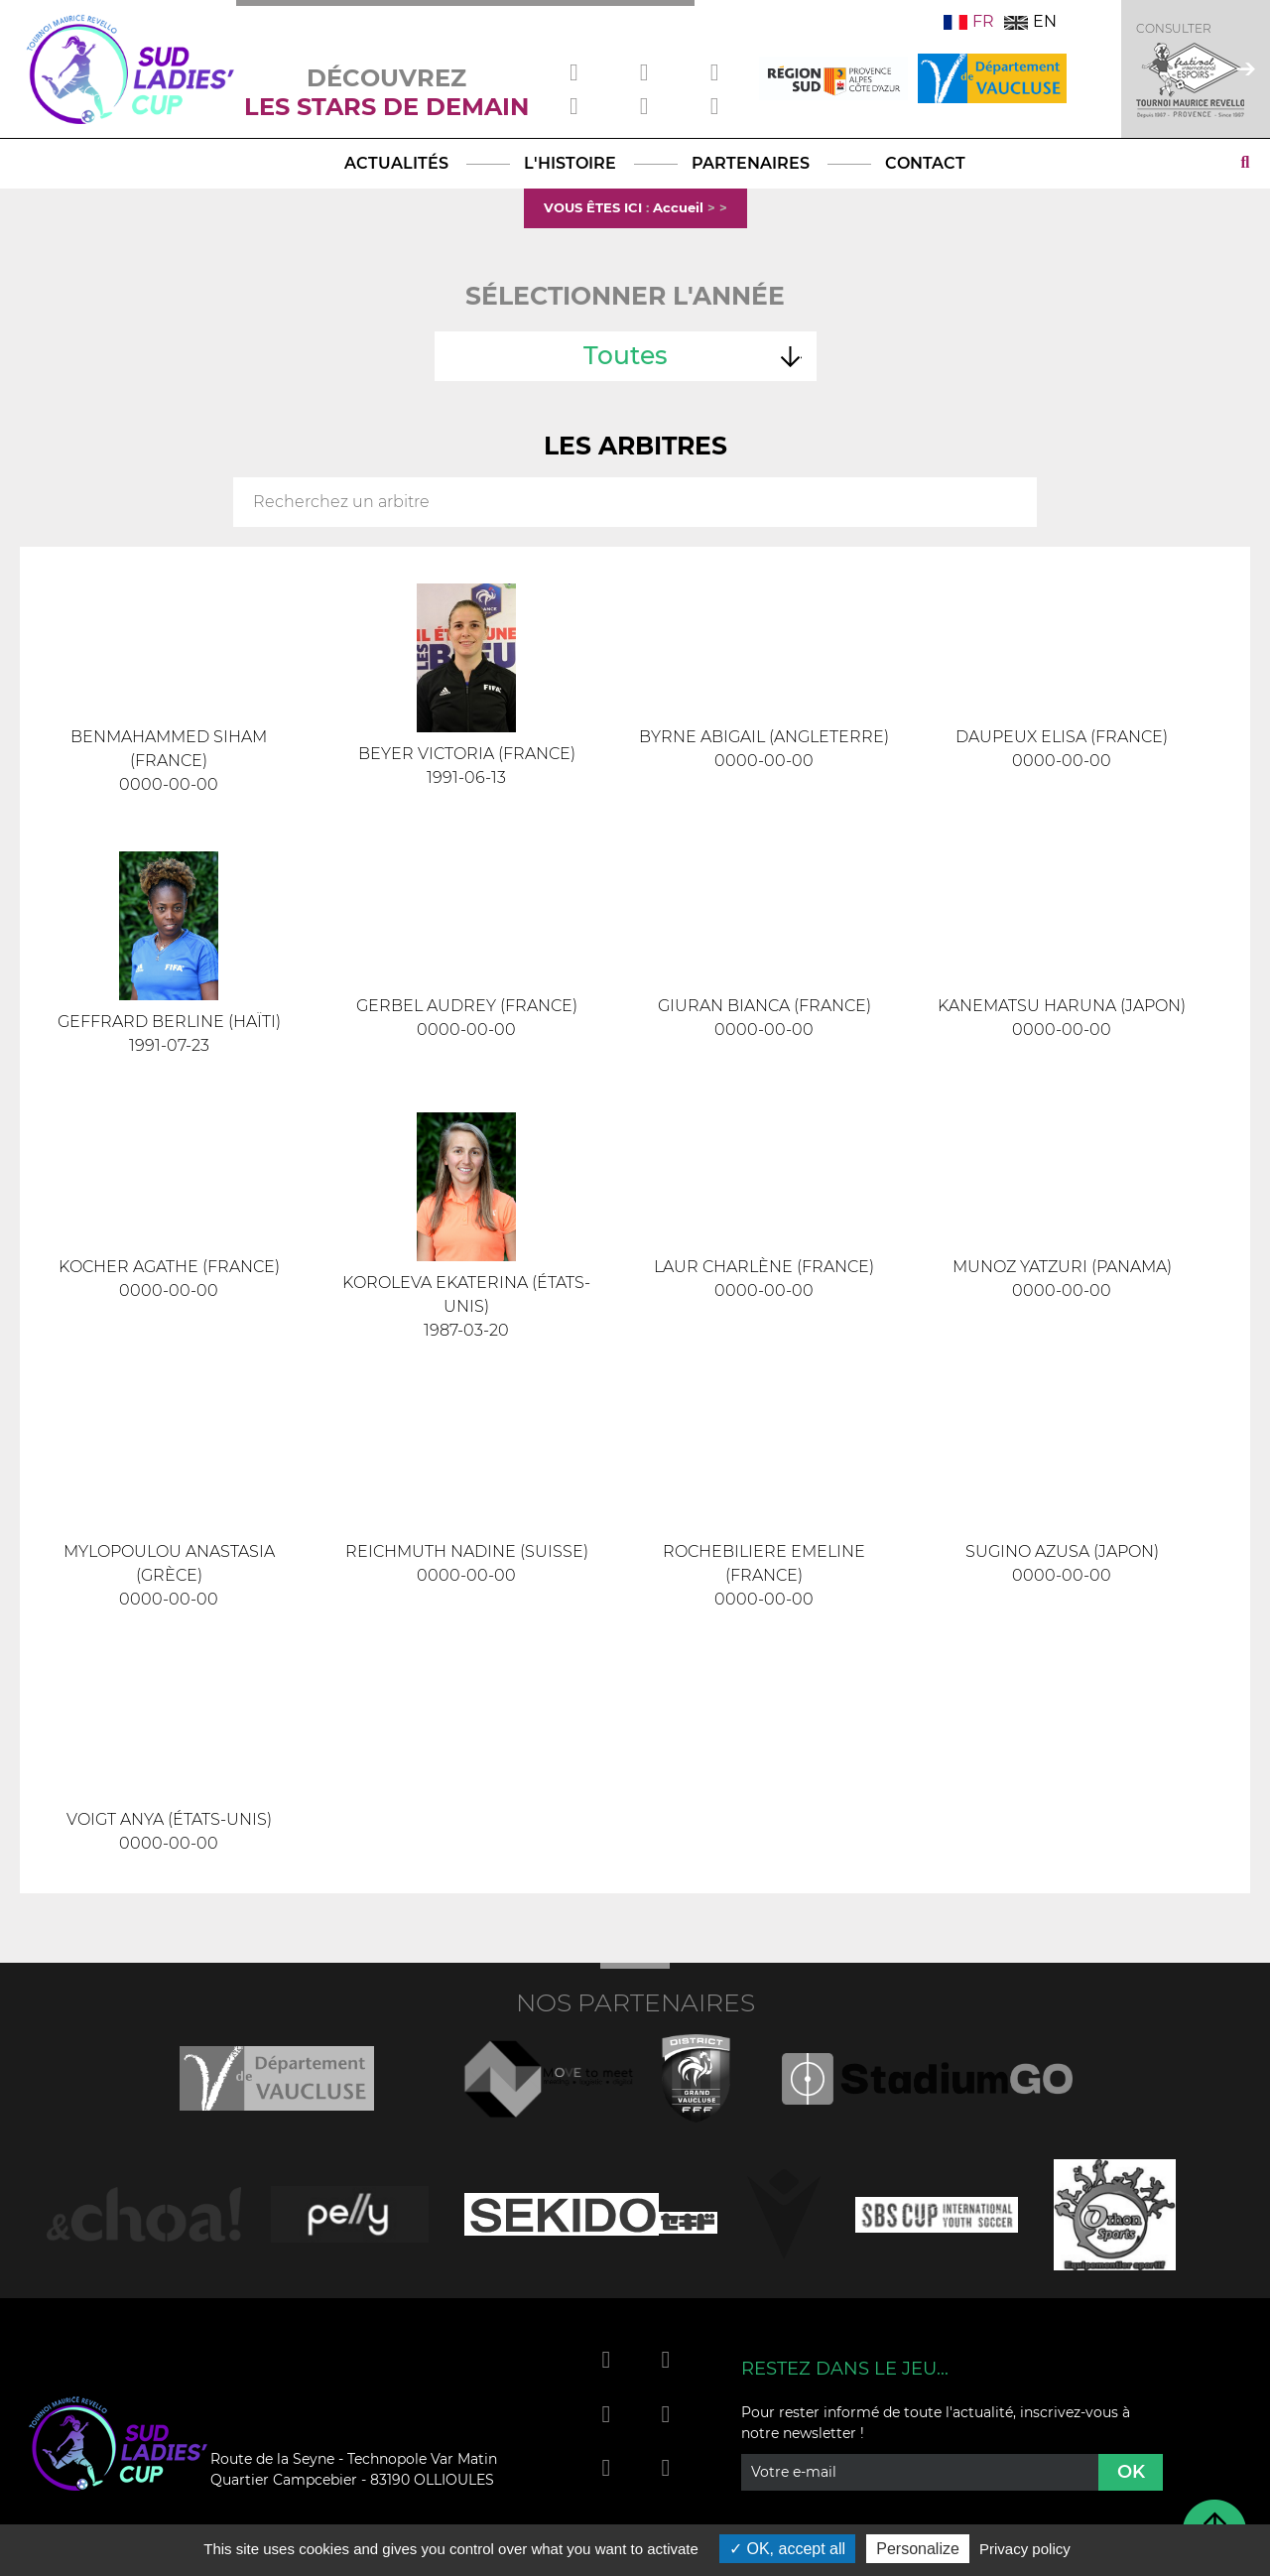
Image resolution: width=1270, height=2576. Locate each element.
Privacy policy (1025, 2548)
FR (969, 21)
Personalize (917, 2548)
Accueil (678, 207)
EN (1030, 21)
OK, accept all (787, 2548)
